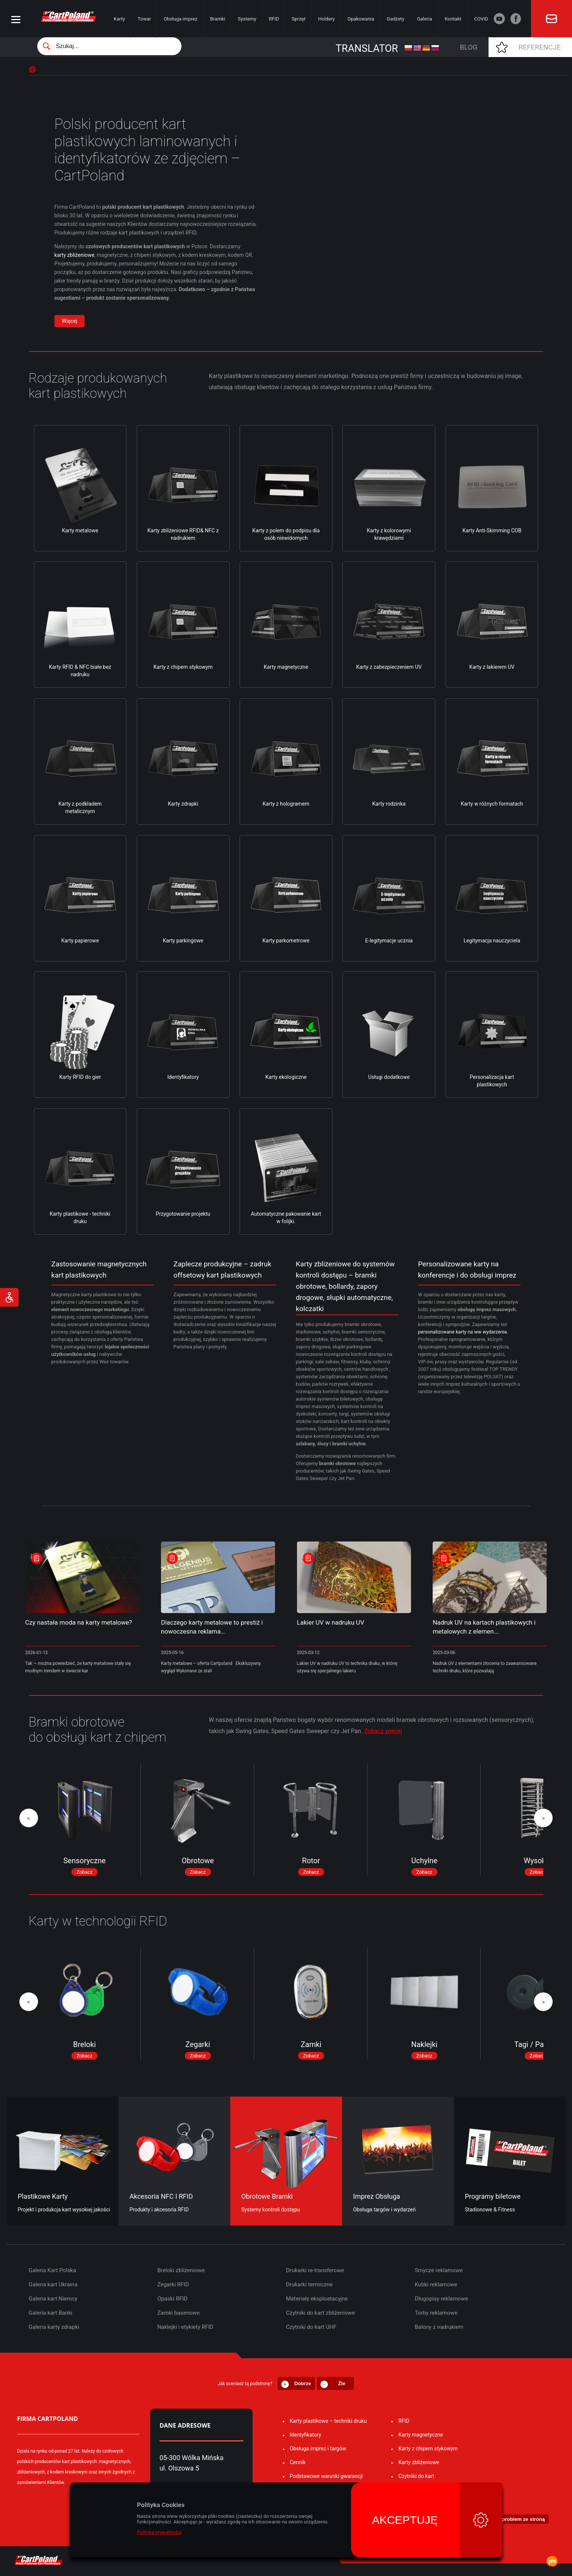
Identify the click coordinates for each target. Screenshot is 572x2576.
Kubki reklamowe (436, 2284)
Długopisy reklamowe (441, 2298)
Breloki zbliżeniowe (181, 2270)
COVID (481, 19)
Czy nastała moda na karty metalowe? (78, 1622)
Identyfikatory (305, 2435)
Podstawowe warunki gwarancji (326, 2476)
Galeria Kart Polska (52, 2270)
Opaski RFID (172, 2298)
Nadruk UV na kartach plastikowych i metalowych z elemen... (484, 1627)
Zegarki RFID (173, 2284)
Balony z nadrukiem (439, 2327)
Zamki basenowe (178, 2312)
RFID (274, 19)
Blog (468, 47)
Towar (144, 19)
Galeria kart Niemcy (53, 2298)
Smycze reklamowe (439, 2270)
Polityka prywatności (159, 2532)
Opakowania (360, 19)
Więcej (69, 321)
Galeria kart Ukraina (53, 2284)
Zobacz (84, 1872)
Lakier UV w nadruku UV (330, 1622)
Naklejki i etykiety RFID (185, 2327)
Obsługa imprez (180, 19)
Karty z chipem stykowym (428, 2448)
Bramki (217, 19)
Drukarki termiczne (309, 2284)
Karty (119, 19)
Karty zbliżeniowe (418, 2462)
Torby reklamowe (436, 2312)
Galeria (424, 19)
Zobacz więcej (383, 1731)
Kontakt (453, 19)
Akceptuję (405, 2519)
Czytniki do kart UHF (311, 2327)
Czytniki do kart (416, 2476)
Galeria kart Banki (50, 2312)
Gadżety (395, 19)
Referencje (539, 47)
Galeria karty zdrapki (54, 2327)
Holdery (326, 19)
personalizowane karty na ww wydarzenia (462, 1332)
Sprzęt (299, 19)
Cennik (298, 2462)
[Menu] (16, 19)
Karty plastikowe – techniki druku (328, 2421)
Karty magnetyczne (420, 2435)
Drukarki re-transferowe (315, 2270)
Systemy (247, 19)
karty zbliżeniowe (74, 255)
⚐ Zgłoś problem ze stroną (513, 2519)
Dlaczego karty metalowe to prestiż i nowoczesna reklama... (212, 1627)
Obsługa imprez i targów (318, 2448)
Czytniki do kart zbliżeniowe (320, 2312)
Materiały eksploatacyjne (317, 2298)
